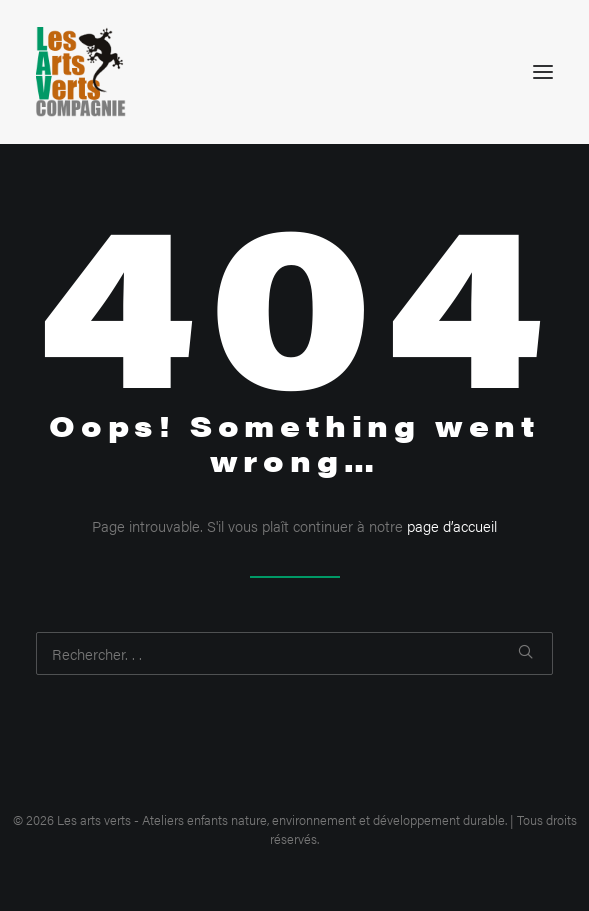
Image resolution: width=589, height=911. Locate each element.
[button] (543, 72)
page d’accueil (452, 525)
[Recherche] (294, 653)
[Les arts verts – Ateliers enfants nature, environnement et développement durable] (81, 72)
